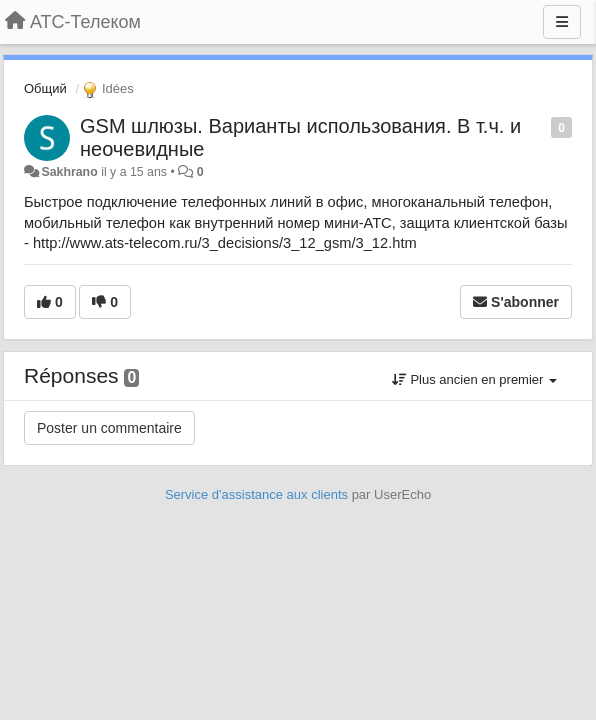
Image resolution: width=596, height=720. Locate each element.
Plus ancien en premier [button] (474, 379)
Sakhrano (69, 172)
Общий (45, 88)
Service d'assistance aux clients (256, 494)
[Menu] (562, 22)
